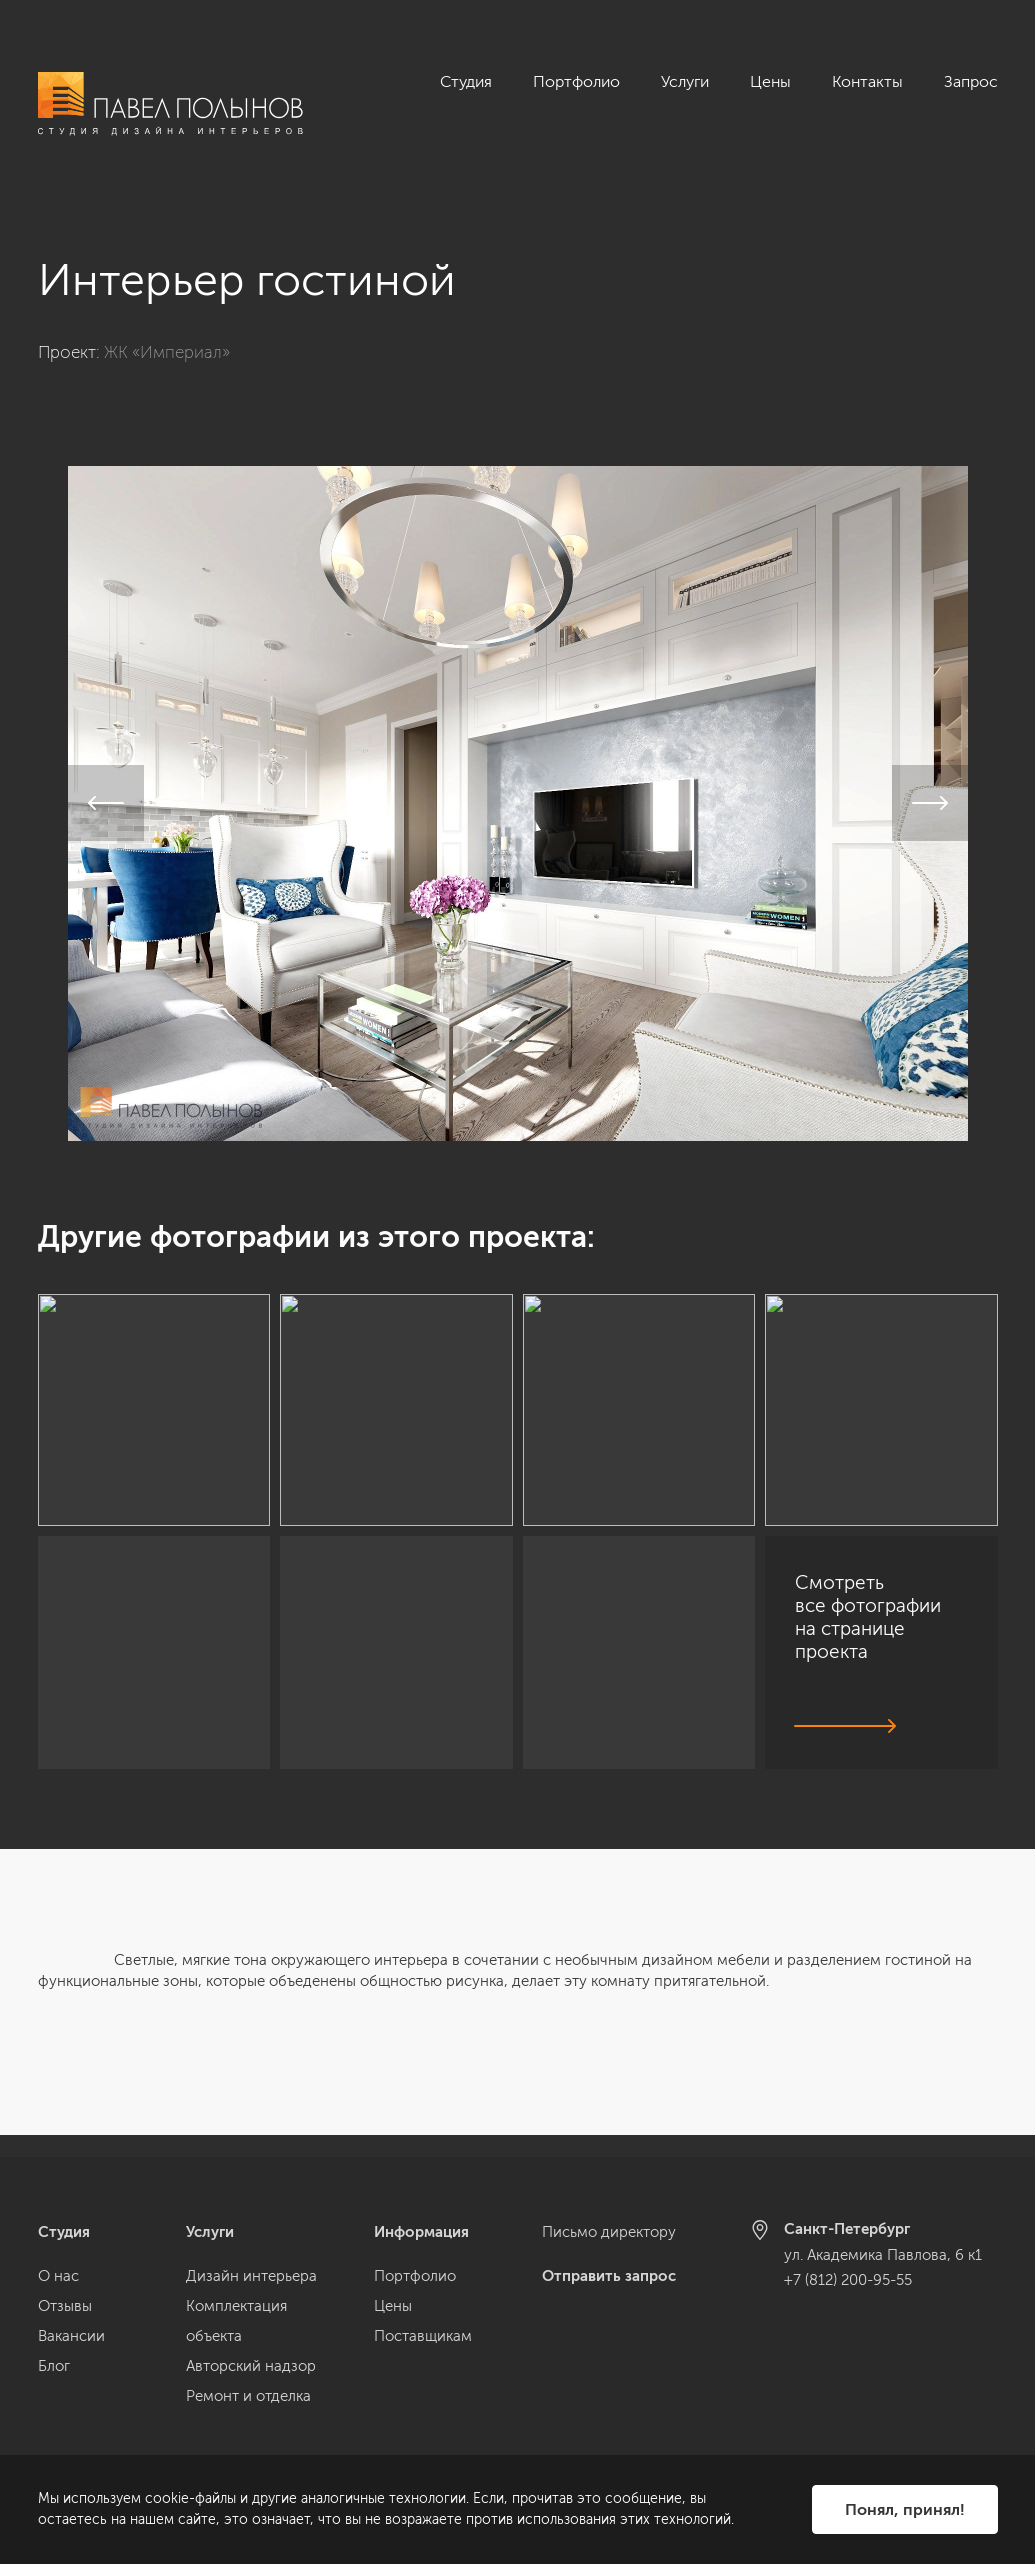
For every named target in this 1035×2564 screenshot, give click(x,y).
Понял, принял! (905, 2509)
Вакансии (71, 2336)
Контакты (867, 81)
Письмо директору (609, 2232)
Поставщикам (423, 2336)
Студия (466, 81)
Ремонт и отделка (248, 2396)
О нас (58, 2276)
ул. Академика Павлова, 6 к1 (883, 2255)
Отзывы (65, 2306)
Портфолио (576, 81)
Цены (770, 81)
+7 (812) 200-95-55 (848, 2280)
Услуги (685, 81)
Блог (54, 2366)
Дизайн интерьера (251, 2276)
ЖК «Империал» (167, 330)
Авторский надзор (251, 2366)
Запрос (971, 81)
